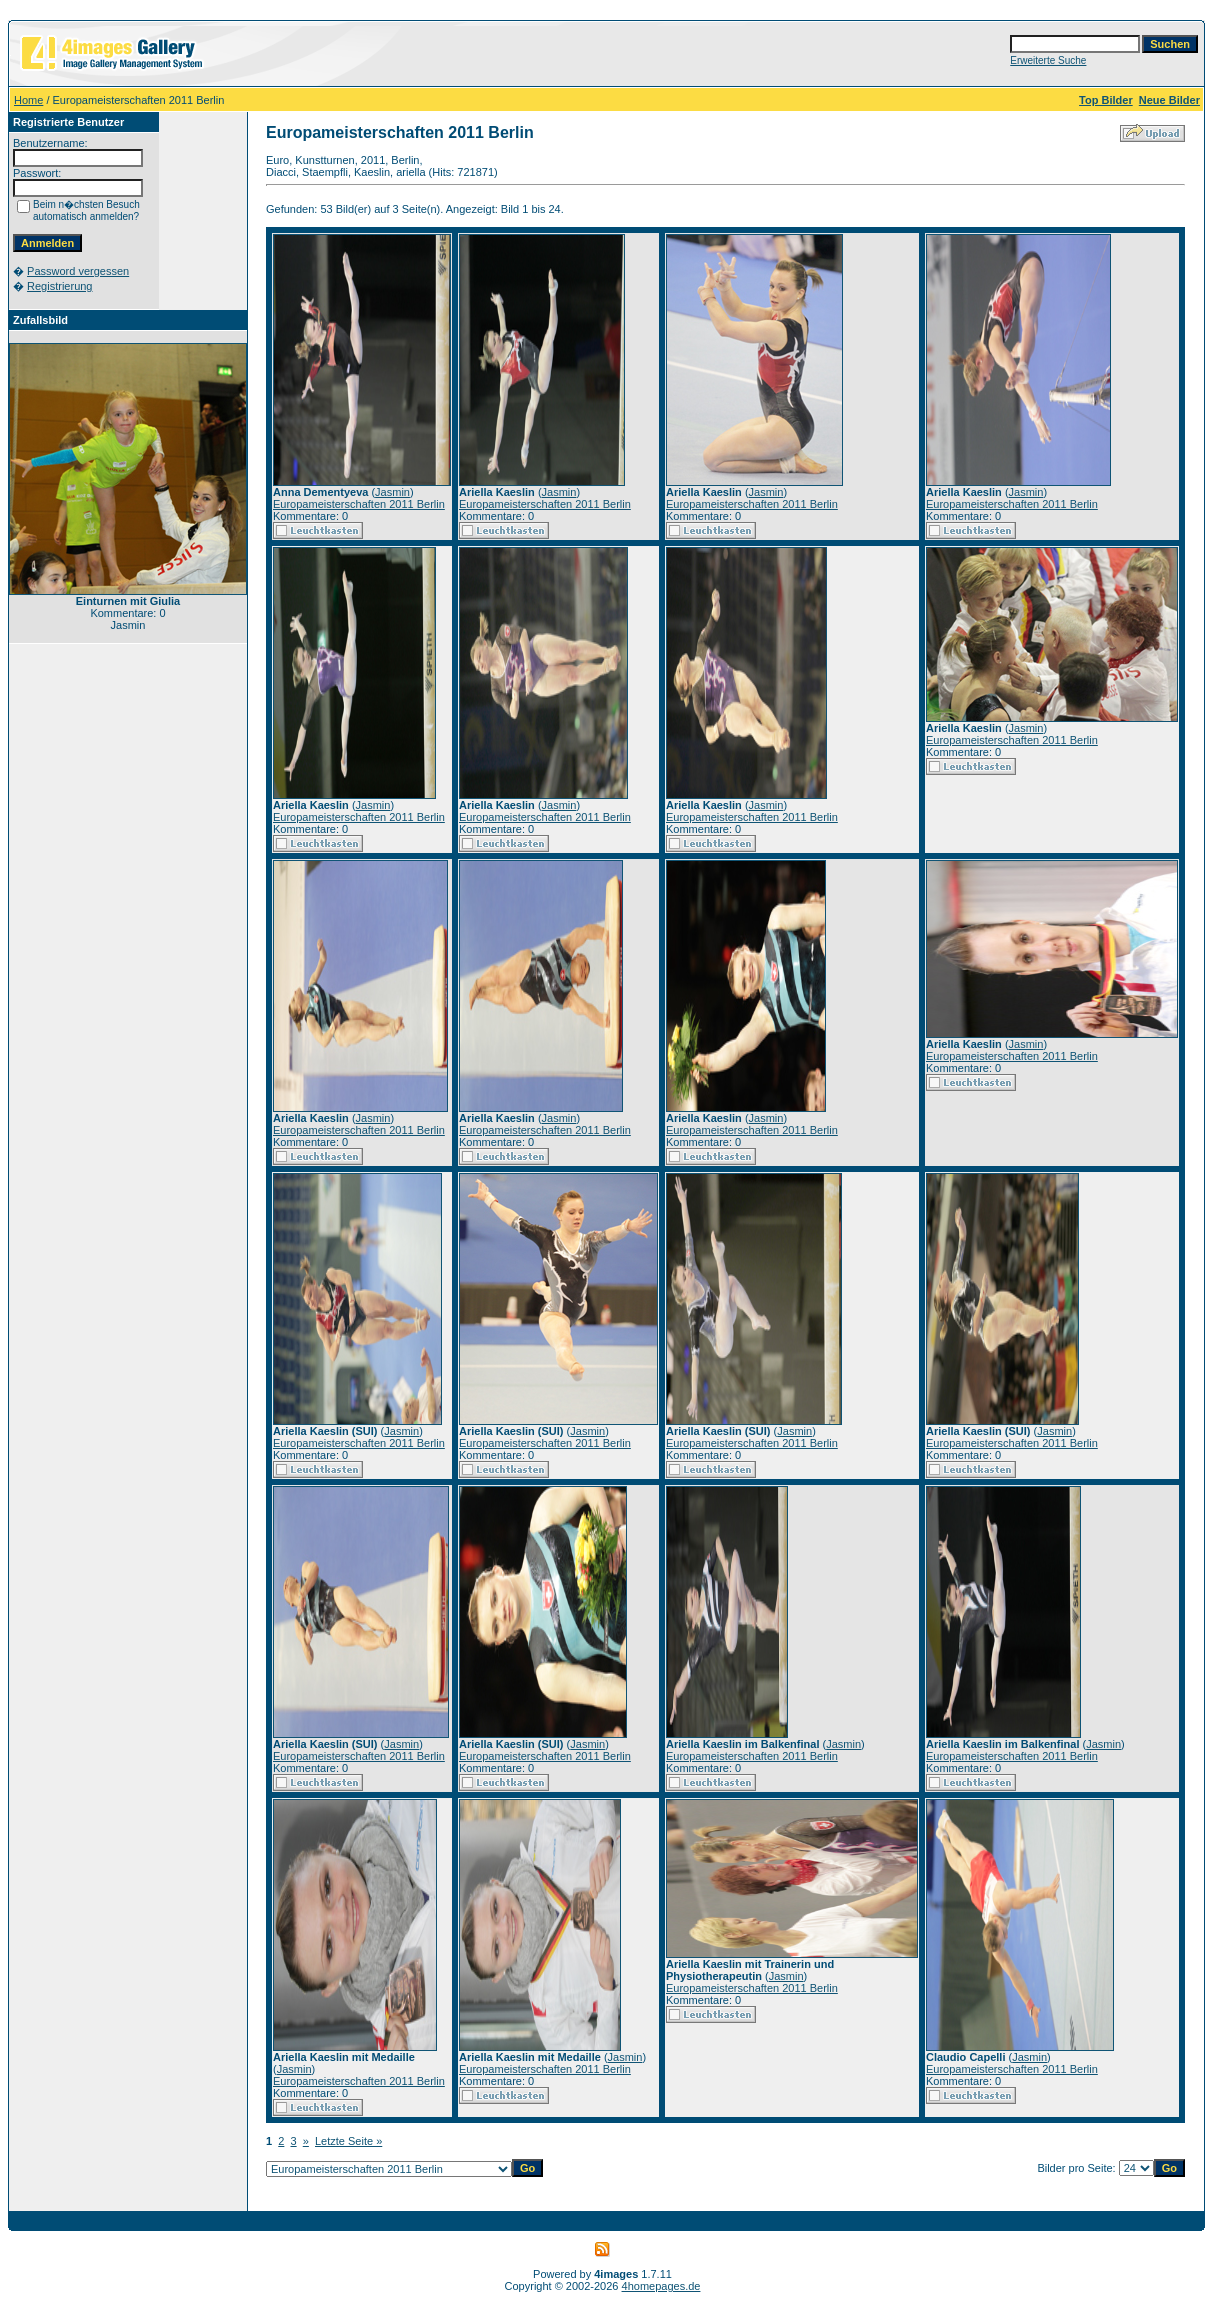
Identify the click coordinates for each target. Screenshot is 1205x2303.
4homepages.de (661, 2286)
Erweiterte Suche (1048, 60)
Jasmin (392, 492)
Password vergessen (78, 271)
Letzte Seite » (348, 2141)
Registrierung (59, 286)
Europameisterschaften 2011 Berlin (359, 504)
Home (28, 100)
